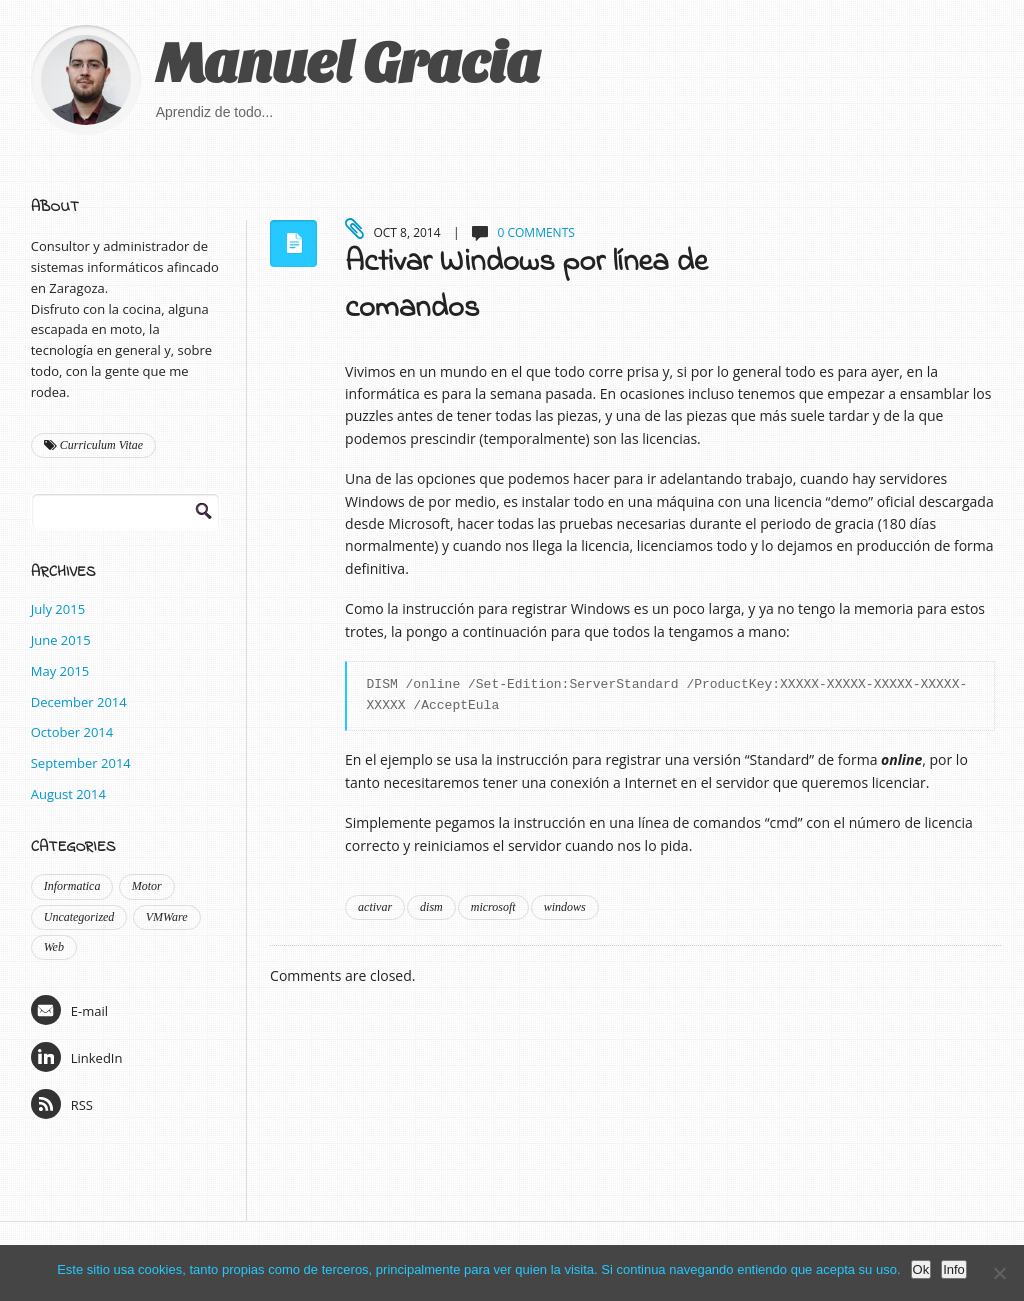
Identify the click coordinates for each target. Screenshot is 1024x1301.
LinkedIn (77, 1057)
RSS (62, 1104)
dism (431, 907)
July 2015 (58, 609)
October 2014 (72, 732)
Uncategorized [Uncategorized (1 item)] (79, 917)
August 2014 (68, 794)
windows (565, 907)
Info (954, 1269)
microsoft (493, 907)
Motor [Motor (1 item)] (147, 886)
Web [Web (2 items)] (54, 947)
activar (375, 907)
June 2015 (61, 640)
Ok (921, 1269)
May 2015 (60, 671)
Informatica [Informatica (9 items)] (72, 886)
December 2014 (79, 702)
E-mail (69, 1010)
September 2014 (81, 763)
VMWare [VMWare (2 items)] (167, 917)
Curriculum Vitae (93, 445)
